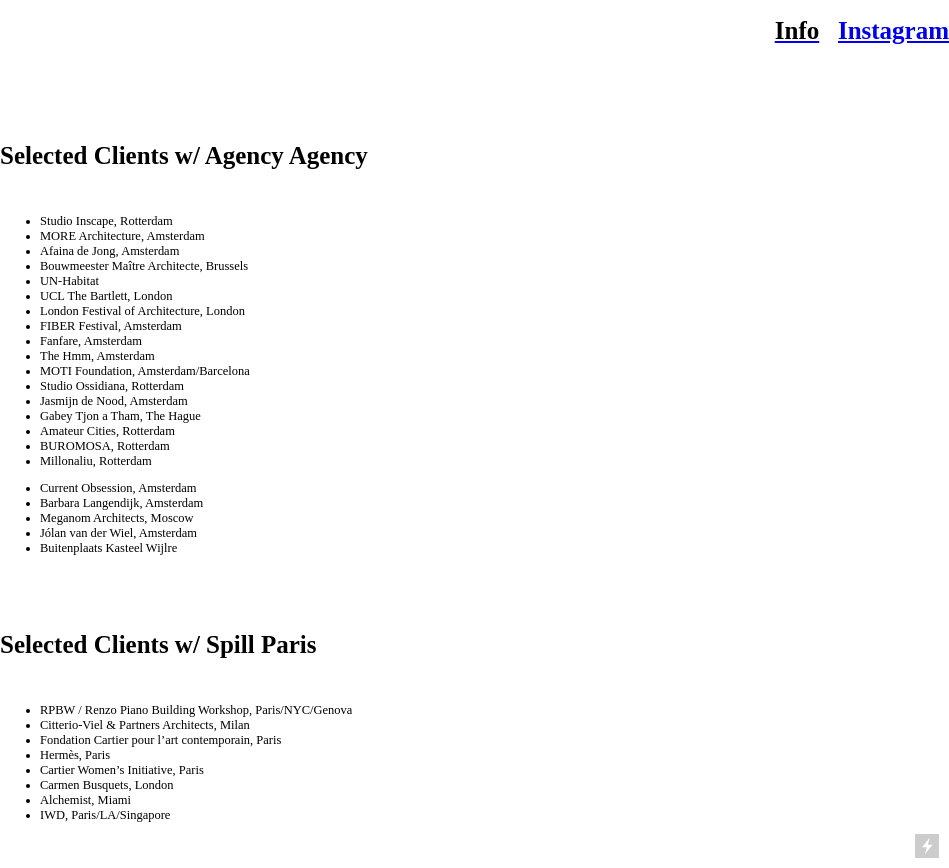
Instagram (893, 30)
